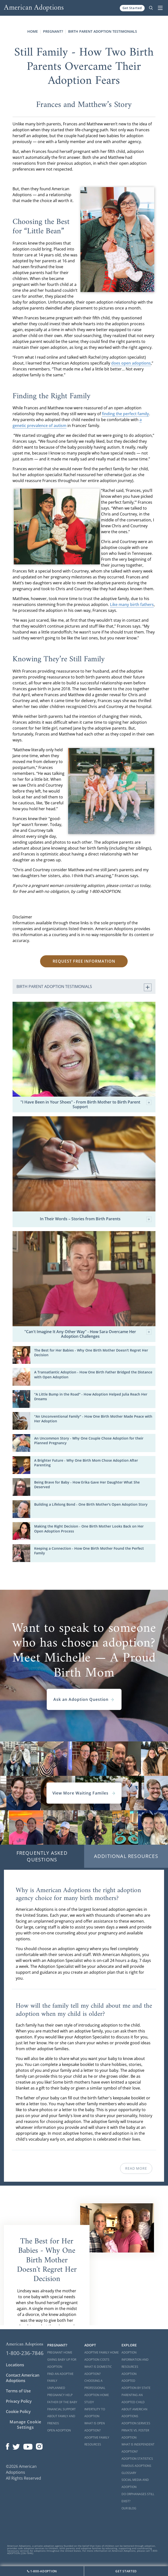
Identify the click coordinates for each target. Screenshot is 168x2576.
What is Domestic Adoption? (98, 2370)
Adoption (129, 2374)
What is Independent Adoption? (138, 2448)
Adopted (128, 2381)
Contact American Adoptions (22, 2377)
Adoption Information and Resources (135, 2359)
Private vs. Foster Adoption (135, 2434)
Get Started (132, 8)
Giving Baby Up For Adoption (61, 2363)
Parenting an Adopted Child (133, 2398)
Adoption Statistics (137, 2459)
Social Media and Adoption (135, 2483)
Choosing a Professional (94, 2384)
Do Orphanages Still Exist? (138, 2497)
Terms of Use (18, 2391)
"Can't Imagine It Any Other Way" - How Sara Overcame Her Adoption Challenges (88, 1334)
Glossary (129, 2473)
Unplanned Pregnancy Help (60, 2391)
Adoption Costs (96, 2359)
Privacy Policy (19, 2401)
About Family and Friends (61, 2419)
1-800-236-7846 (25, 2353)
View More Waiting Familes (84, 1793)
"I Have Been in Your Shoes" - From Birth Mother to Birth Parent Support (86, 1104)
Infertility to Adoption (94, 2412)
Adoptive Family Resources (96, 2441)
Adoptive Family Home (101, 2352)
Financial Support (61, 2409)
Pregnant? (53, 31)
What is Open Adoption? (94, 2426)
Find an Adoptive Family (60, 2377)
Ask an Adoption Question (83, 1699)
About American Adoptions (134, 2412)
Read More (136, 2168)
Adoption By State (136, 2388)
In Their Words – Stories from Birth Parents (96, 1219)
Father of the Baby (62, 2402)
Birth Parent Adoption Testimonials (102, 31)
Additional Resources (126, 1856)
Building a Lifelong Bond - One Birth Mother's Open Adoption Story (91, 1504)
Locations (15, 2365)
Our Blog (129, 2508)
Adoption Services (136, 2423)
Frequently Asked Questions (42, 1856)
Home (32, 31)
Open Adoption (59, 2430)
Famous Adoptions (136, 2466)
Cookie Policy (18, 2411)
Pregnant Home (59, 2352)
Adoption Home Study (96, 2398)
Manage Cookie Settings (25, 2424)
